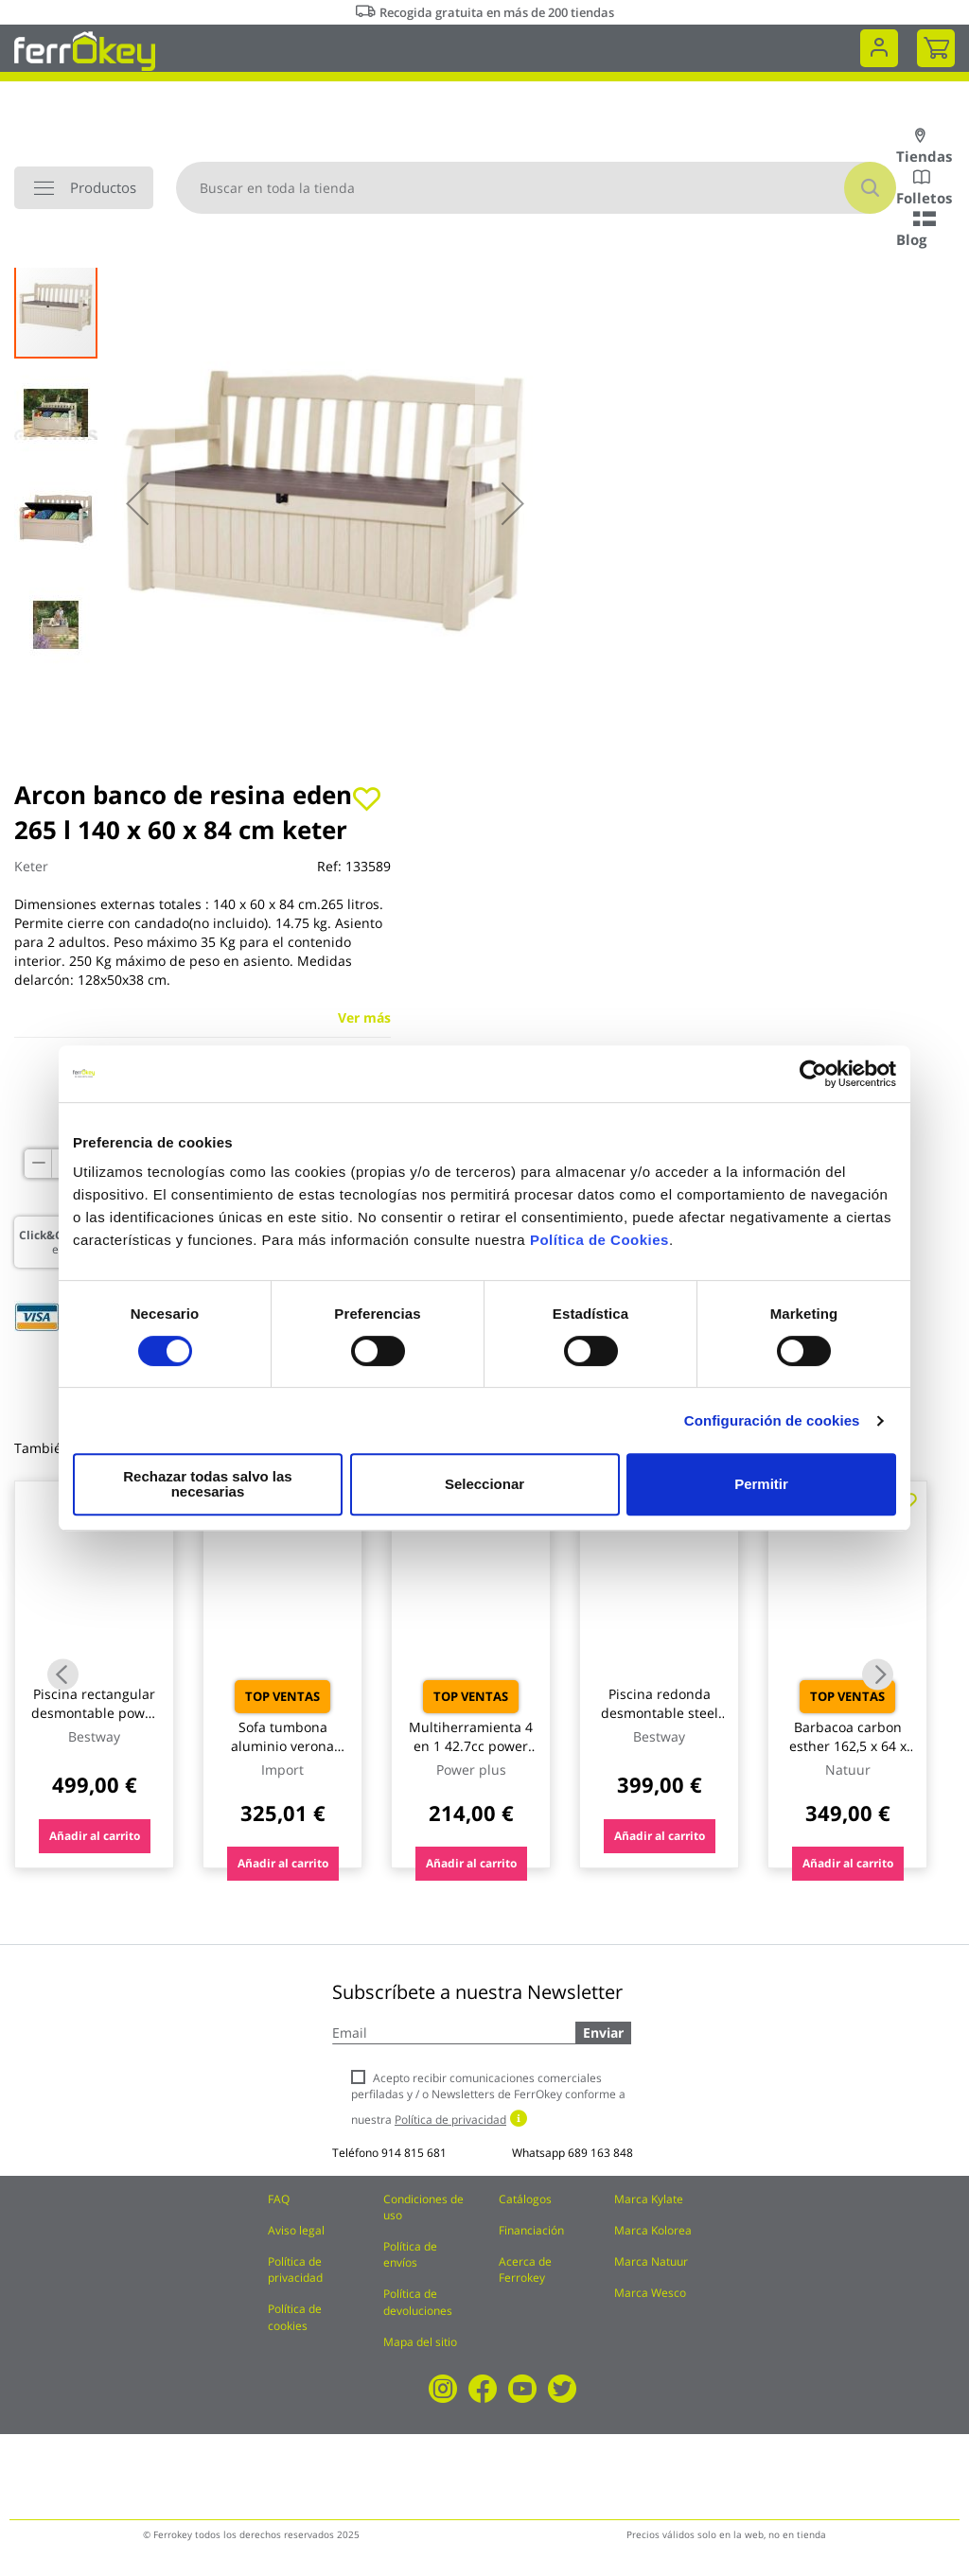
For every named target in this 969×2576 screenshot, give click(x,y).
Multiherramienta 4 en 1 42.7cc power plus (471, 1746)
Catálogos (525, 2199)
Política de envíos (410, 2254)
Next (877, 1674)
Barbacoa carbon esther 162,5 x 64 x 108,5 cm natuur (848, 1746)
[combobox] (536, 188)
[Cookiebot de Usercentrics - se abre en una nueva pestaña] (813, 1081)
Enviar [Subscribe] (603, 2033)
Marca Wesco (650, 2293)
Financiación (531, 2230)
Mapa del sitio (420, 2342)
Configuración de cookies (772, 1428)
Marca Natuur (651, 2261)
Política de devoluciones (417, 2302)
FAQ (279, 2199)
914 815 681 (414, 2153)
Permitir (760, 1484)
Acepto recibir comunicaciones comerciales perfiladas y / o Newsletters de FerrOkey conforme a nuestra (488, 2099)
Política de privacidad (295, 2269)
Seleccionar (481, 1484)
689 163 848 (600, 2153)
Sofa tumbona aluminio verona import (282, 1746)
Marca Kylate (648, 2199)
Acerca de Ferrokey (525, 2269)
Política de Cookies (599, 1247)
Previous (63, 1674)
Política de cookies (295, 2317)
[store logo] (84, 49)
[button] (137, 503)
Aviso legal (296, 2230)
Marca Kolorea (653, 2230)
